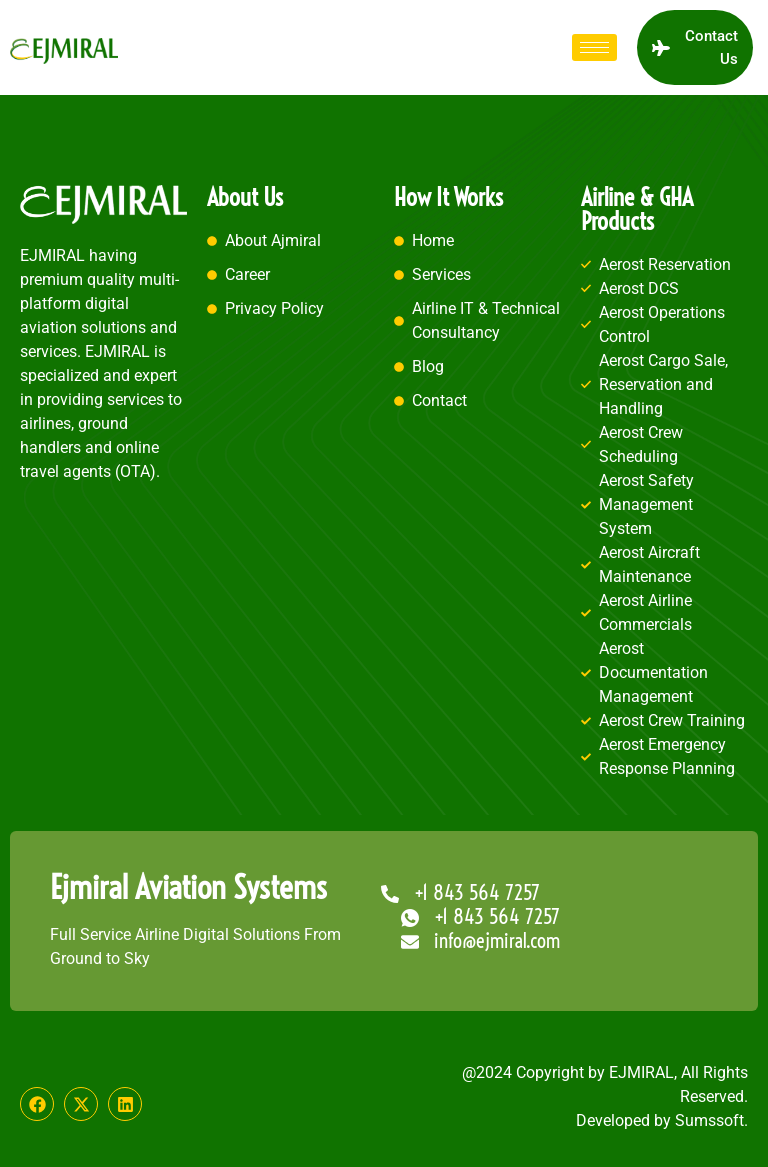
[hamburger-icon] (594, 47)
